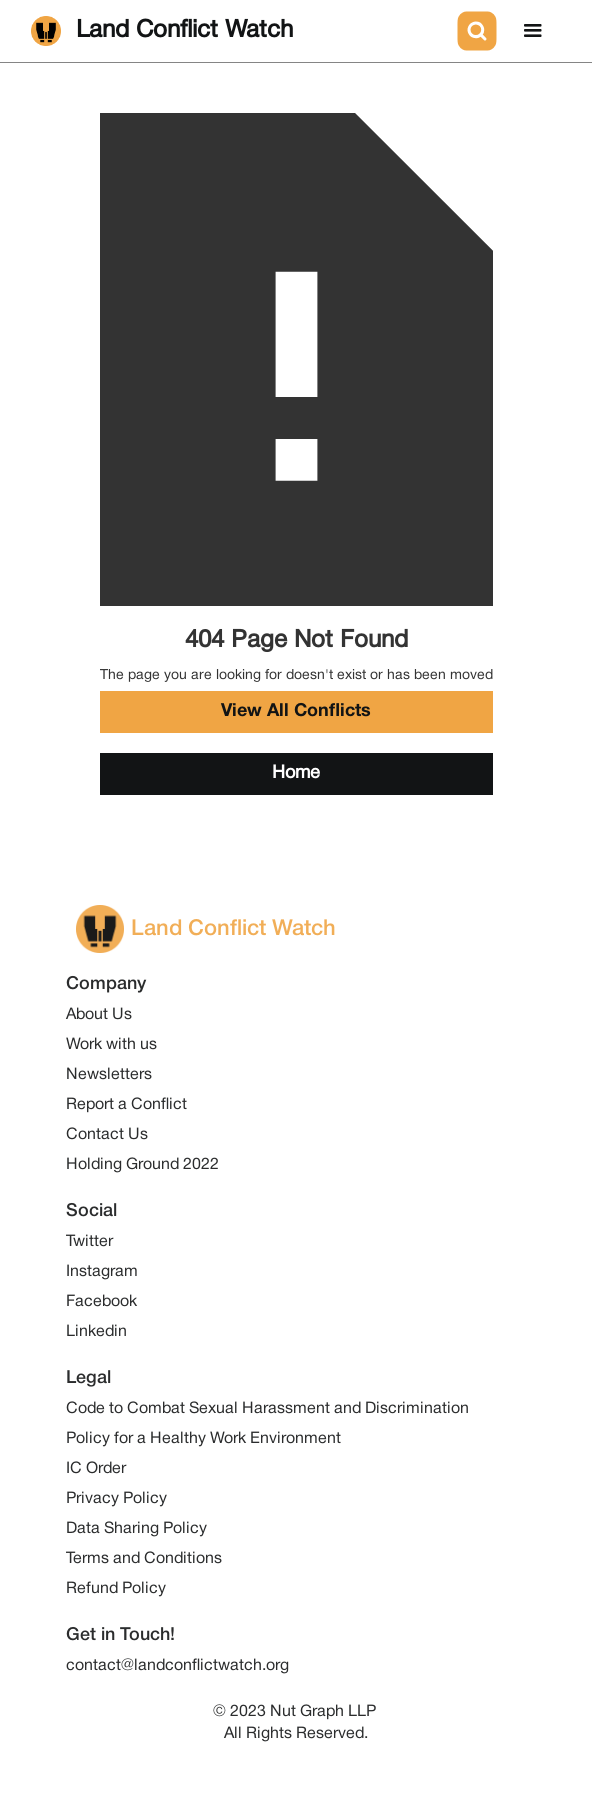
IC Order (96, 1469)
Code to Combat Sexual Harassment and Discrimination (267, 1409)
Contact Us (107, 1135)
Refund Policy (116, 1589)
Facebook (101, 1302)
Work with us (111, 1045)
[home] (240, 31)
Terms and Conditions (144, 1559)
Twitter (89, 1242)
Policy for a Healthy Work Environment (203, 1439)
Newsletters (109, 1075)
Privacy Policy (116, 1499)
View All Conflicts (296, 711)
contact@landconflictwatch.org (177, 1666)
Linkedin (96, 1332)
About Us (99, 1015)
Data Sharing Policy (136, 1529)
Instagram (102, 1272)
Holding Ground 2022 (142, 1165)
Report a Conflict (126, 1105)
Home (296, 773)
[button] (533, 31)
